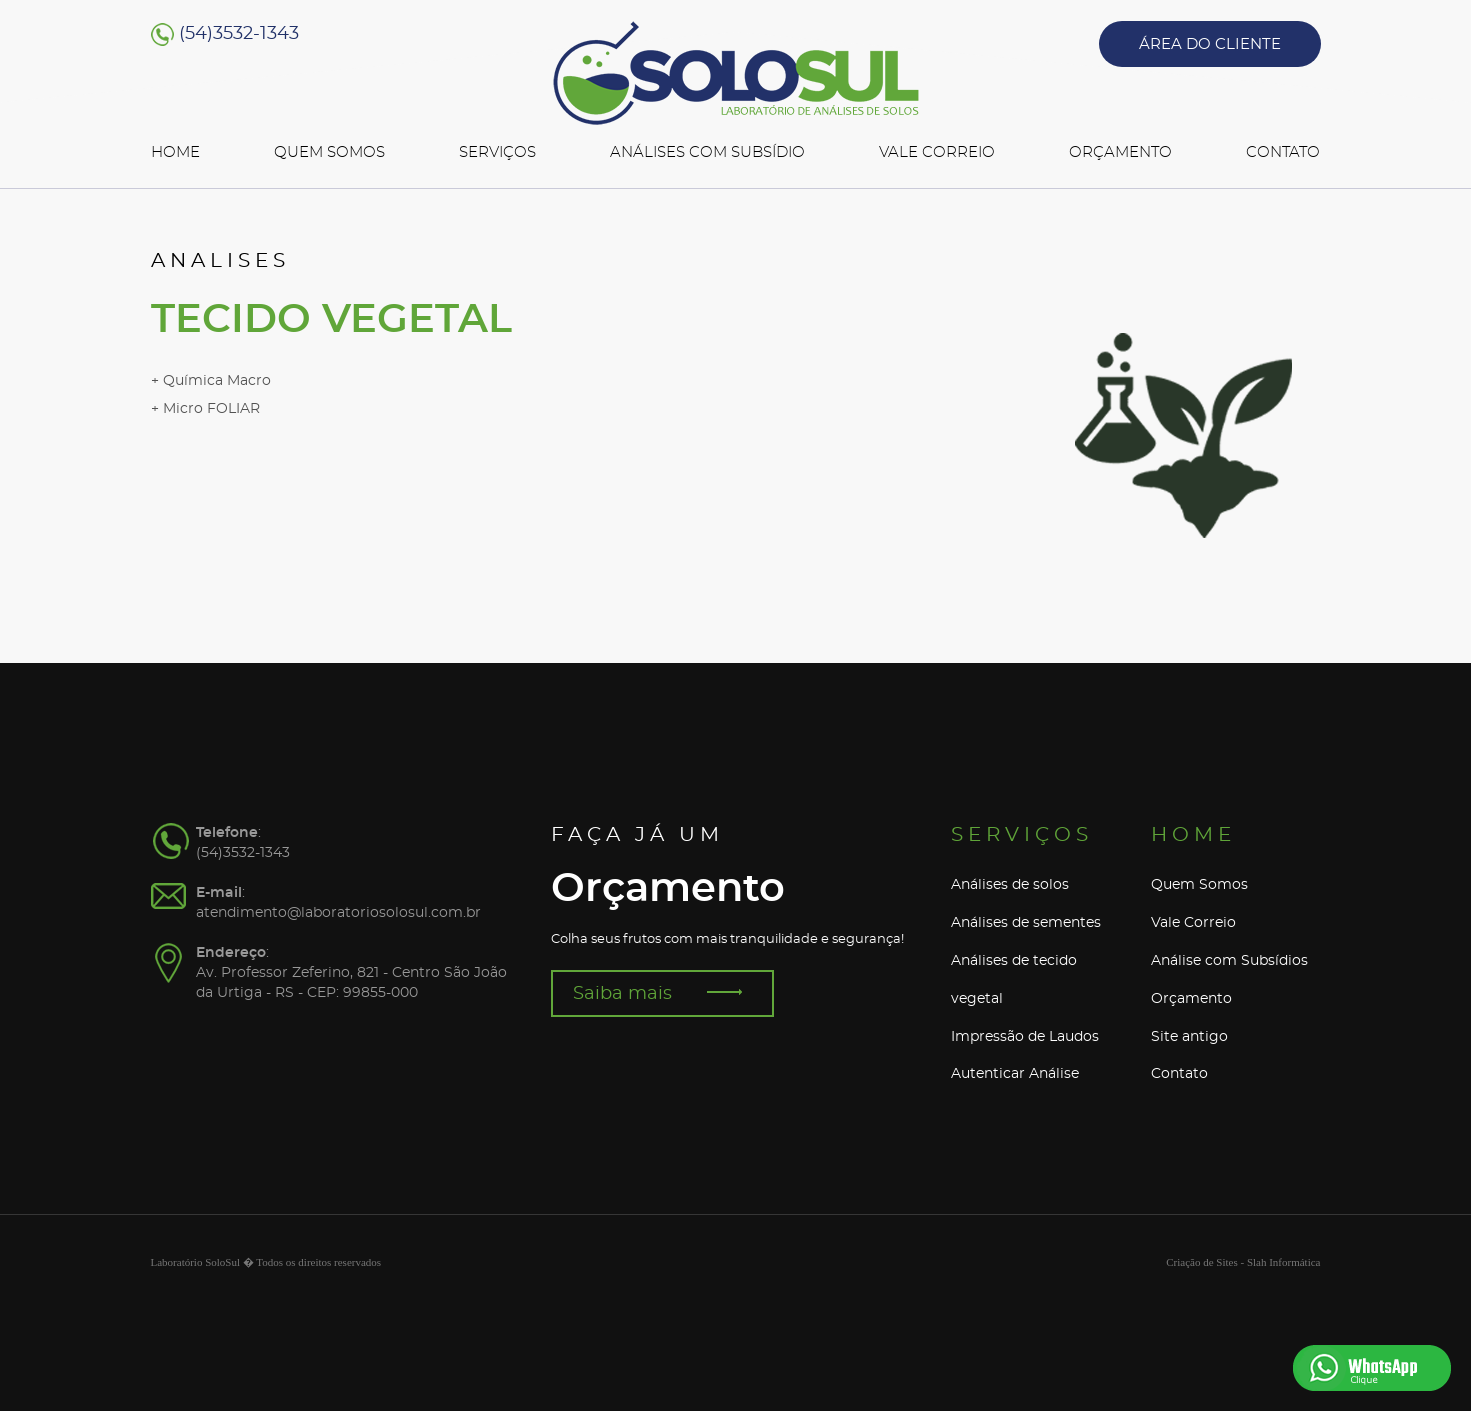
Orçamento (1191, 999)
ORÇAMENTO (1120, 152)
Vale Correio (1193, 923)
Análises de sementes (1026, 923)
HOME (175, 152)
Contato (1179, 1074)
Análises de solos (1010, 885)
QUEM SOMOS (329, 152)
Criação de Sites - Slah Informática (1243, 1262)
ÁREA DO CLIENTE (1210, 44)
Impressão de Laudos (1025, 1037)
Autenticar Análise (1015, 1074)
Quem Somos (1199, 885)
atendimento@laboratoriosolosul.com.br (338, 913)
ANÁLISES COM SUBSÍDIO (707, 152)
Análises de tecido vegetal (1014, 980)
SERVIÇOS (497, 152)
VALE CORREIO (937, 152)
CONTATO (1283, 152)
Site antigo (1189, 1037)
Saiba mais (622, 994)
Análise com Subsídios (1229, 961)
